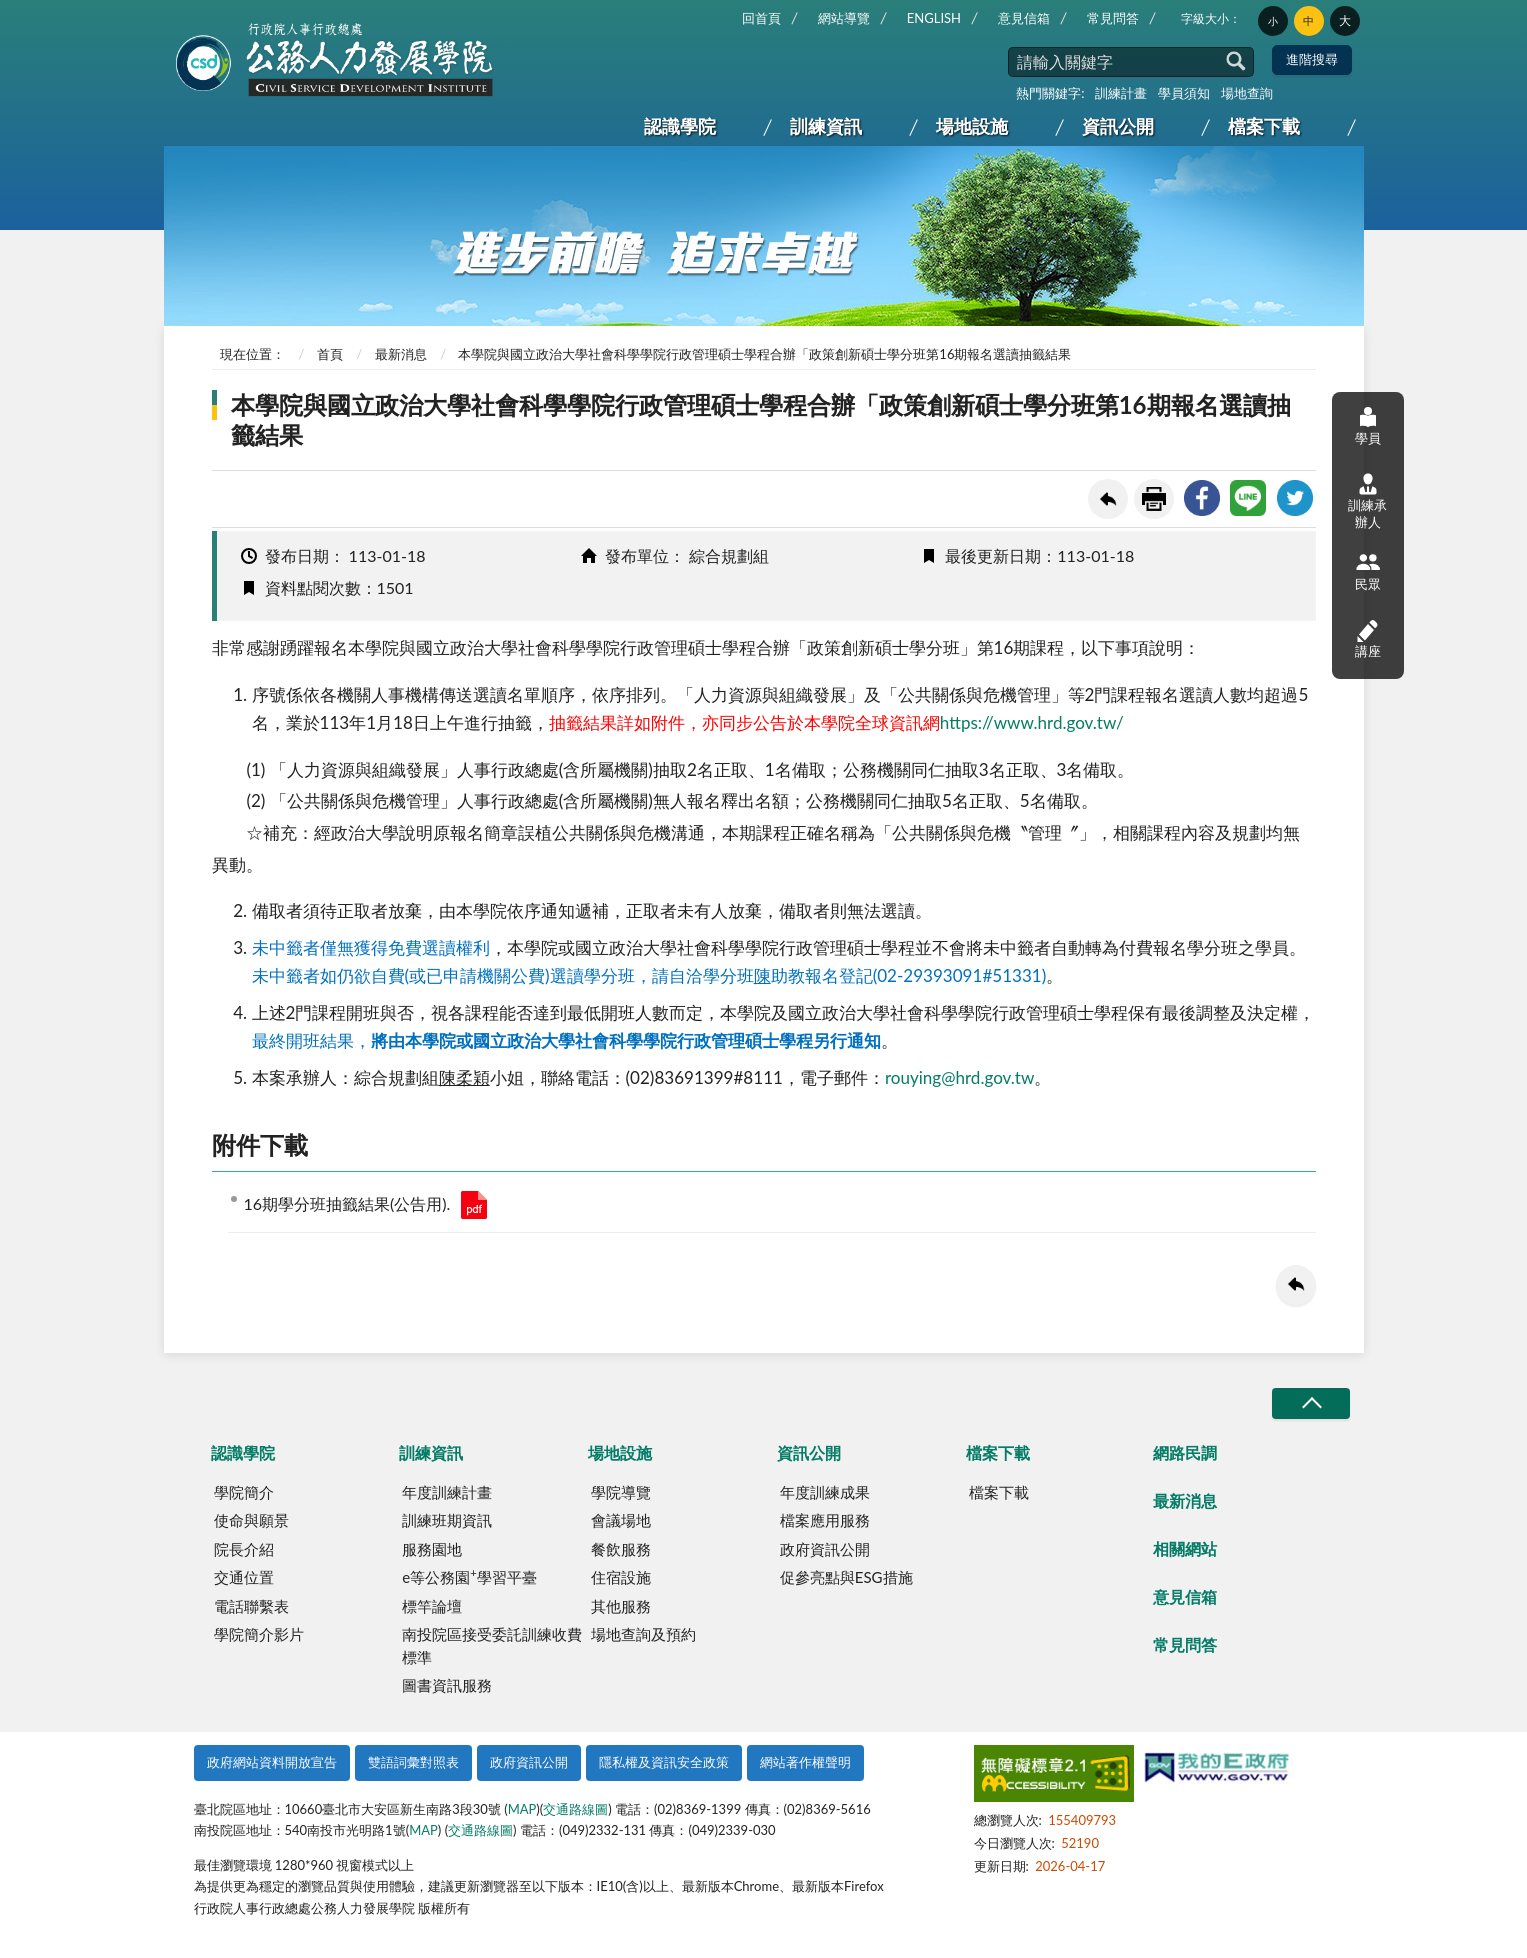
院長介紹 (244, 1549)
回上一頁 (1108, 499)
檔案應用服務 (825, 1520)
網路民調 (1185, 1452)
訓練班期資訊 (447, 1520)
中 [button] (1308, 21)
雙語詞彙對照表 (413, 1762)
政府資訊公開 (825, 1549)
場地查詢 (1247, 93)
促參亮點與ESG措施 (846, 1577)
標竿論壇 (432, 1606)
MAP (522, 1809)
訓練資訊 (826, 126)
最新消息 (401, 354)
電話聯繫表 (251, 1606)
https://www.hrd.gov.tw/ (1032, 722)
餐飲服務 (621, 1549)
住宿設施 (621, 1577)
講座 (1368, 638)
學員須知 (1184, 93)
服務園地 (432, 1549)
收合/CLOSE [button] (1311, 1403)
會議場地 (621, 1520)
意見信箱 (1024, 18)
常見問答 (1113, 18)
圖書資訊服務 (447, 1685)
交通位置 (244, 1577)
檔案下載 (1264, 126)
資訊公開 (1118, 126)
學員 (1368, 425)
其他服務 (621, 1606)
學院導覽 (621, 1492)
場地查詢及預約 (643, 1634)
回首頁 (761, 18)
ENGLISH (934, 18)
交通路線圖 (575, 1809)
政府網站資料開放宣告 (272, 1762)
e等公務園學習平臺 (469, 1576)
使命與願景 (251, 1520)
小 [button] (1273, 21)
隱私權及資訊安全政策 (664, 1762)
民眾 (1368, 570)
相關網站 (1185, 1548)
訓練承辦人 (1367, 501)
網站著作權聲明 (805, 1762)
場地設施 (972, 126)
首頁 (330, 354)
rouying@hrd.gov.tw (959, 1077)
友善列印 (1154, 499)
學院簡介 (244, 1492)
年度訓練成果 (825, 1492)
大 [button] (1345, 20)
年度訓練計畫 (447, 1492)
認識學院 (680, 126)
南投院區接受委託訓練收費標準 (492, 1645)
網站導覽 (844, 18)
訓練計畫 (1121, 93)
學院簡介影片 (259, 1634)
